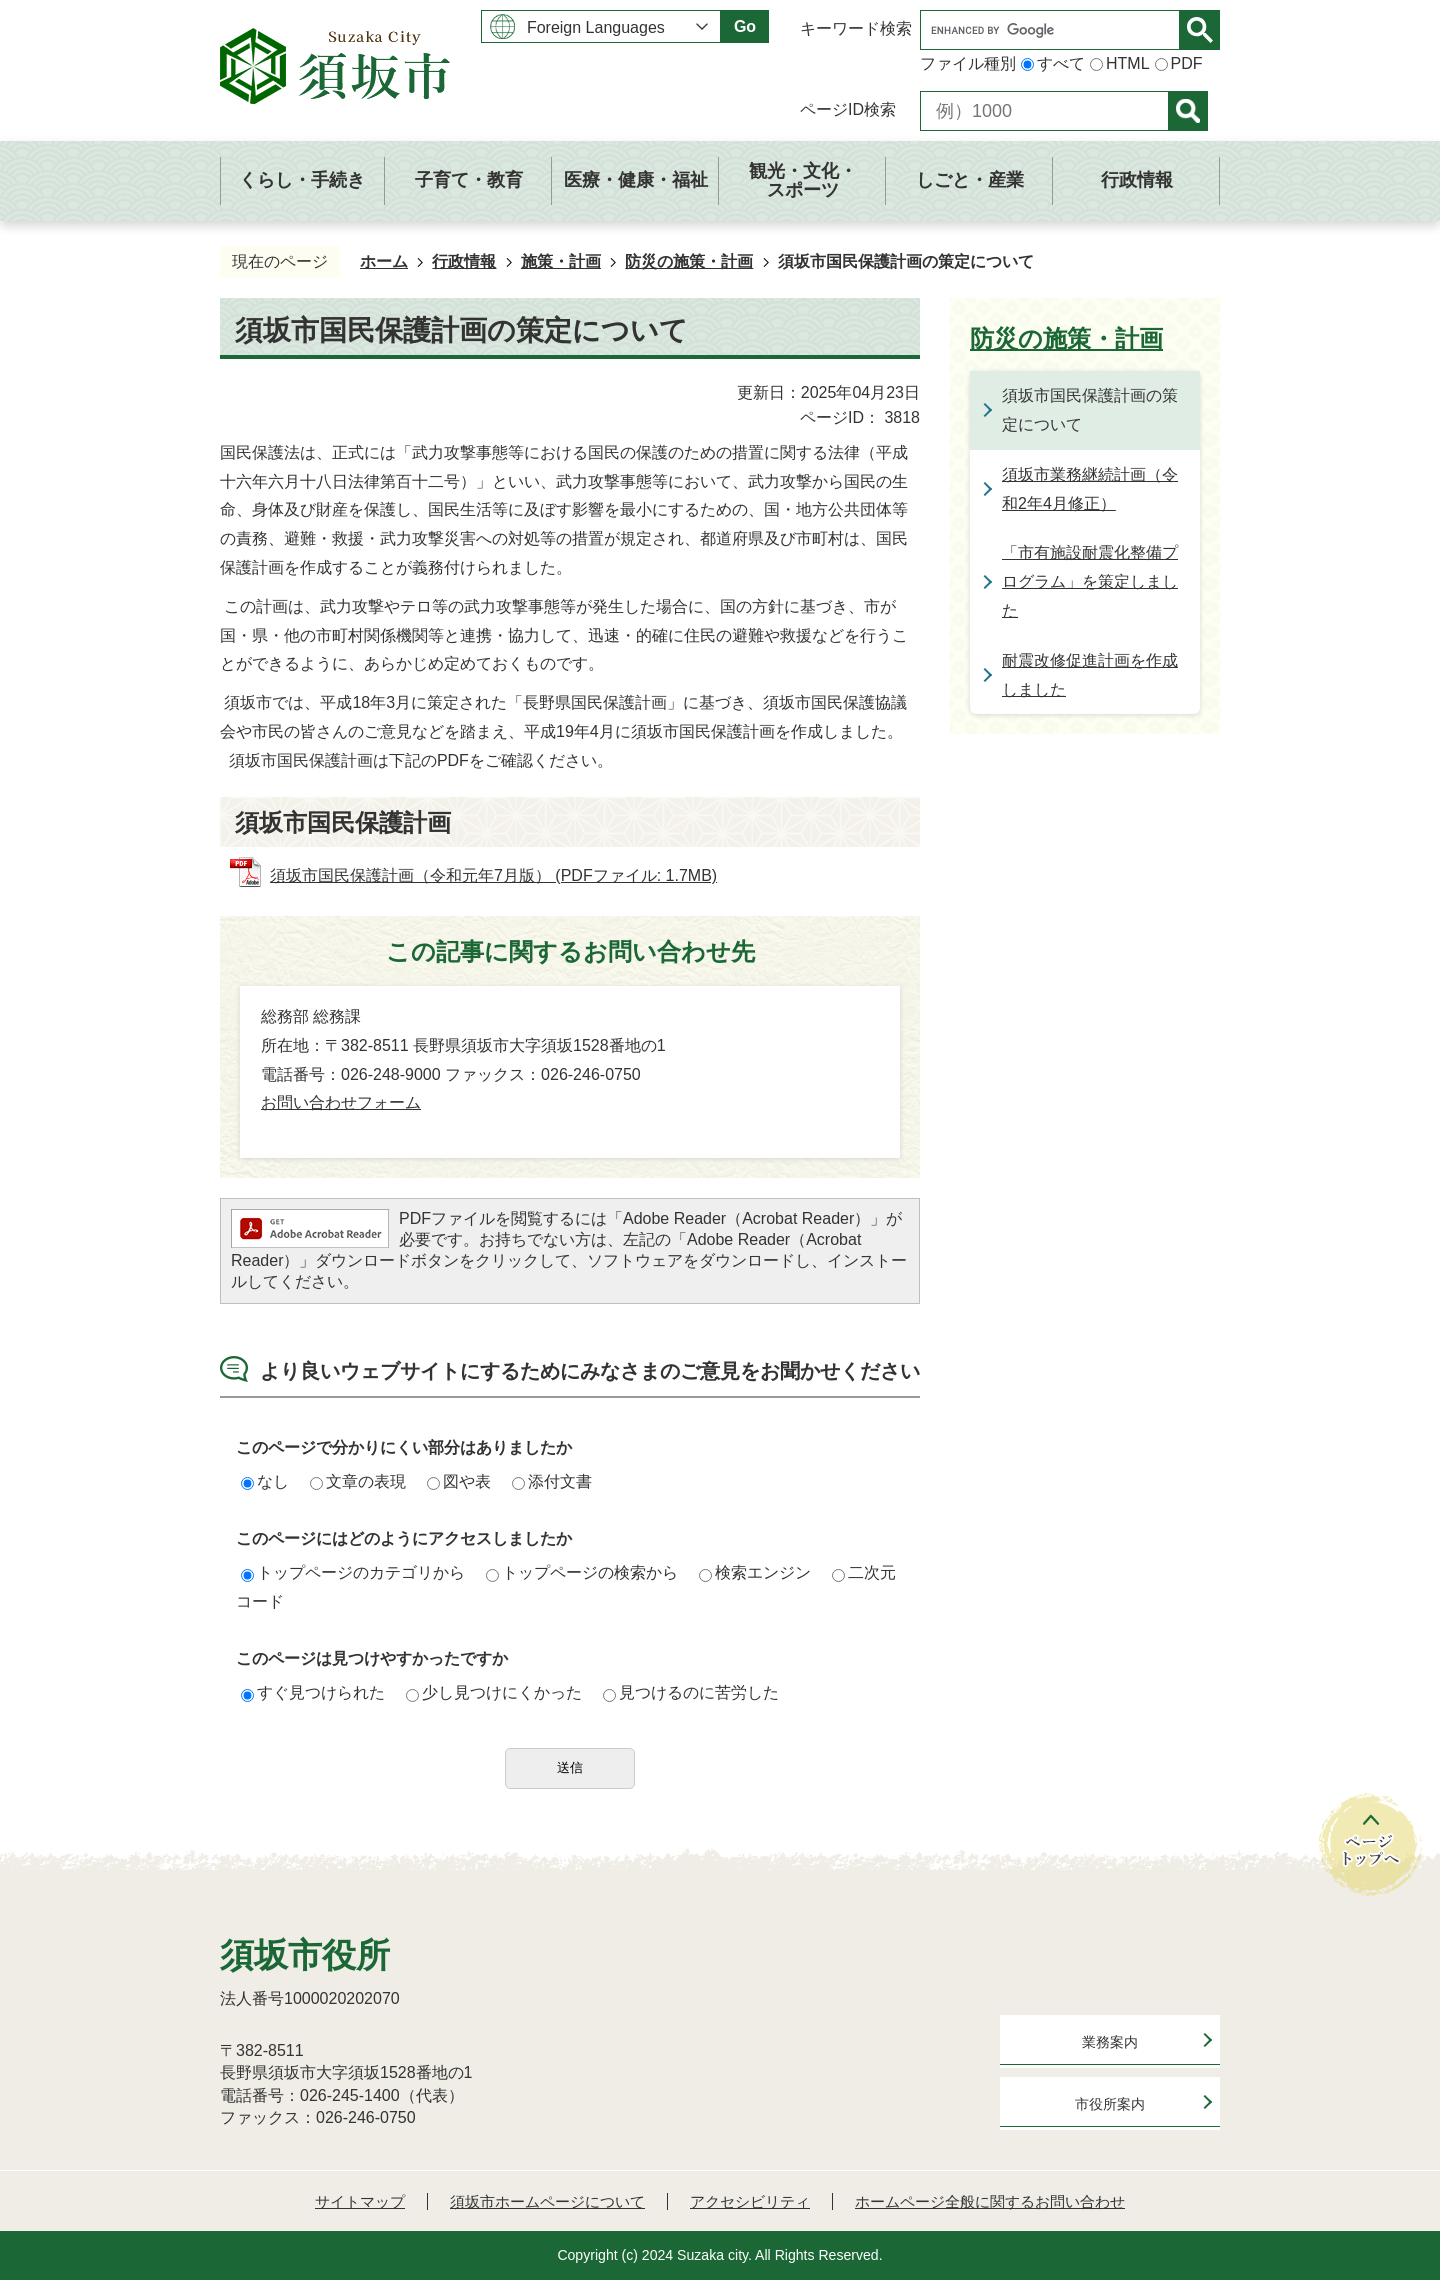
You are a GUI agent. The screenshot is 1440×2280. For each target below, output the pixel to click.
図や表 (459, 1481)
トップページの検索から (582, 1572)
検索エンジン (755, 1572)
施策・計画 (561, 261)
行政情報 (464, 261)
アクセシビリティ (750, 2201)
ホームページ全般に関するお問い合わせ (990, 2201)
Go (745, 26)
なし (265, 1481)
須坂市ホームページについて (547, 2201)
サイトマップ (360, 2201)
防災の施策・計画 (689, 261)
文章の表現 (358, 1481)
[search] (1055, 30)
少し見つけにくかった (494, 1692)
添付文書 (552, 1481)
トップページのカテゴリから (353, 1572)
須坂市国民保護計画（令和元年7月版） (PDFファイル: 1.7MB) (493, 875)
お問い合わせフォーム (341, 1102)
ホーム (384, 261)
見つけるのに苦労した (691, 1692)
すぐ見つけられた (313, 1692)
